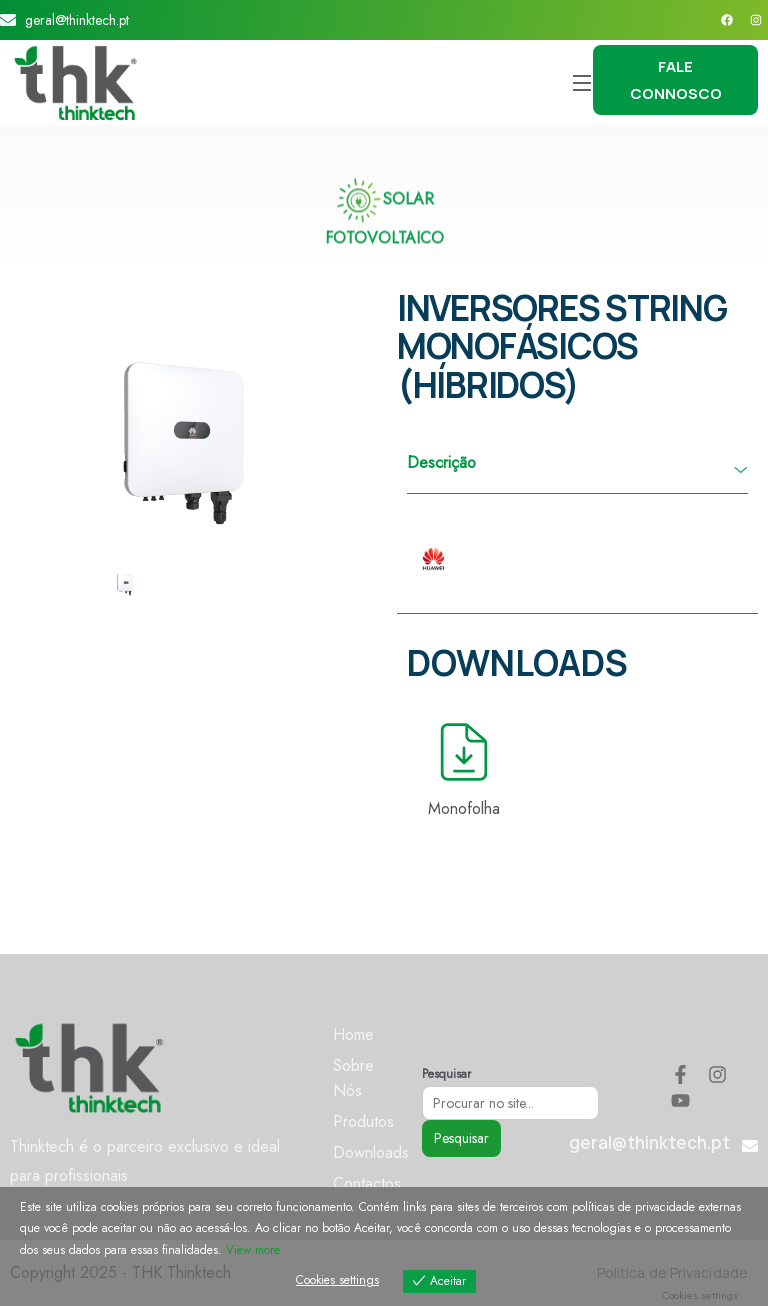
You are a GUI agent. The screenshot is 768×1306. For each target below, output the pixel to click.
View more (253, 1250)
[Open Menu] (583, 82)
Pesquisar (446, 1074)
